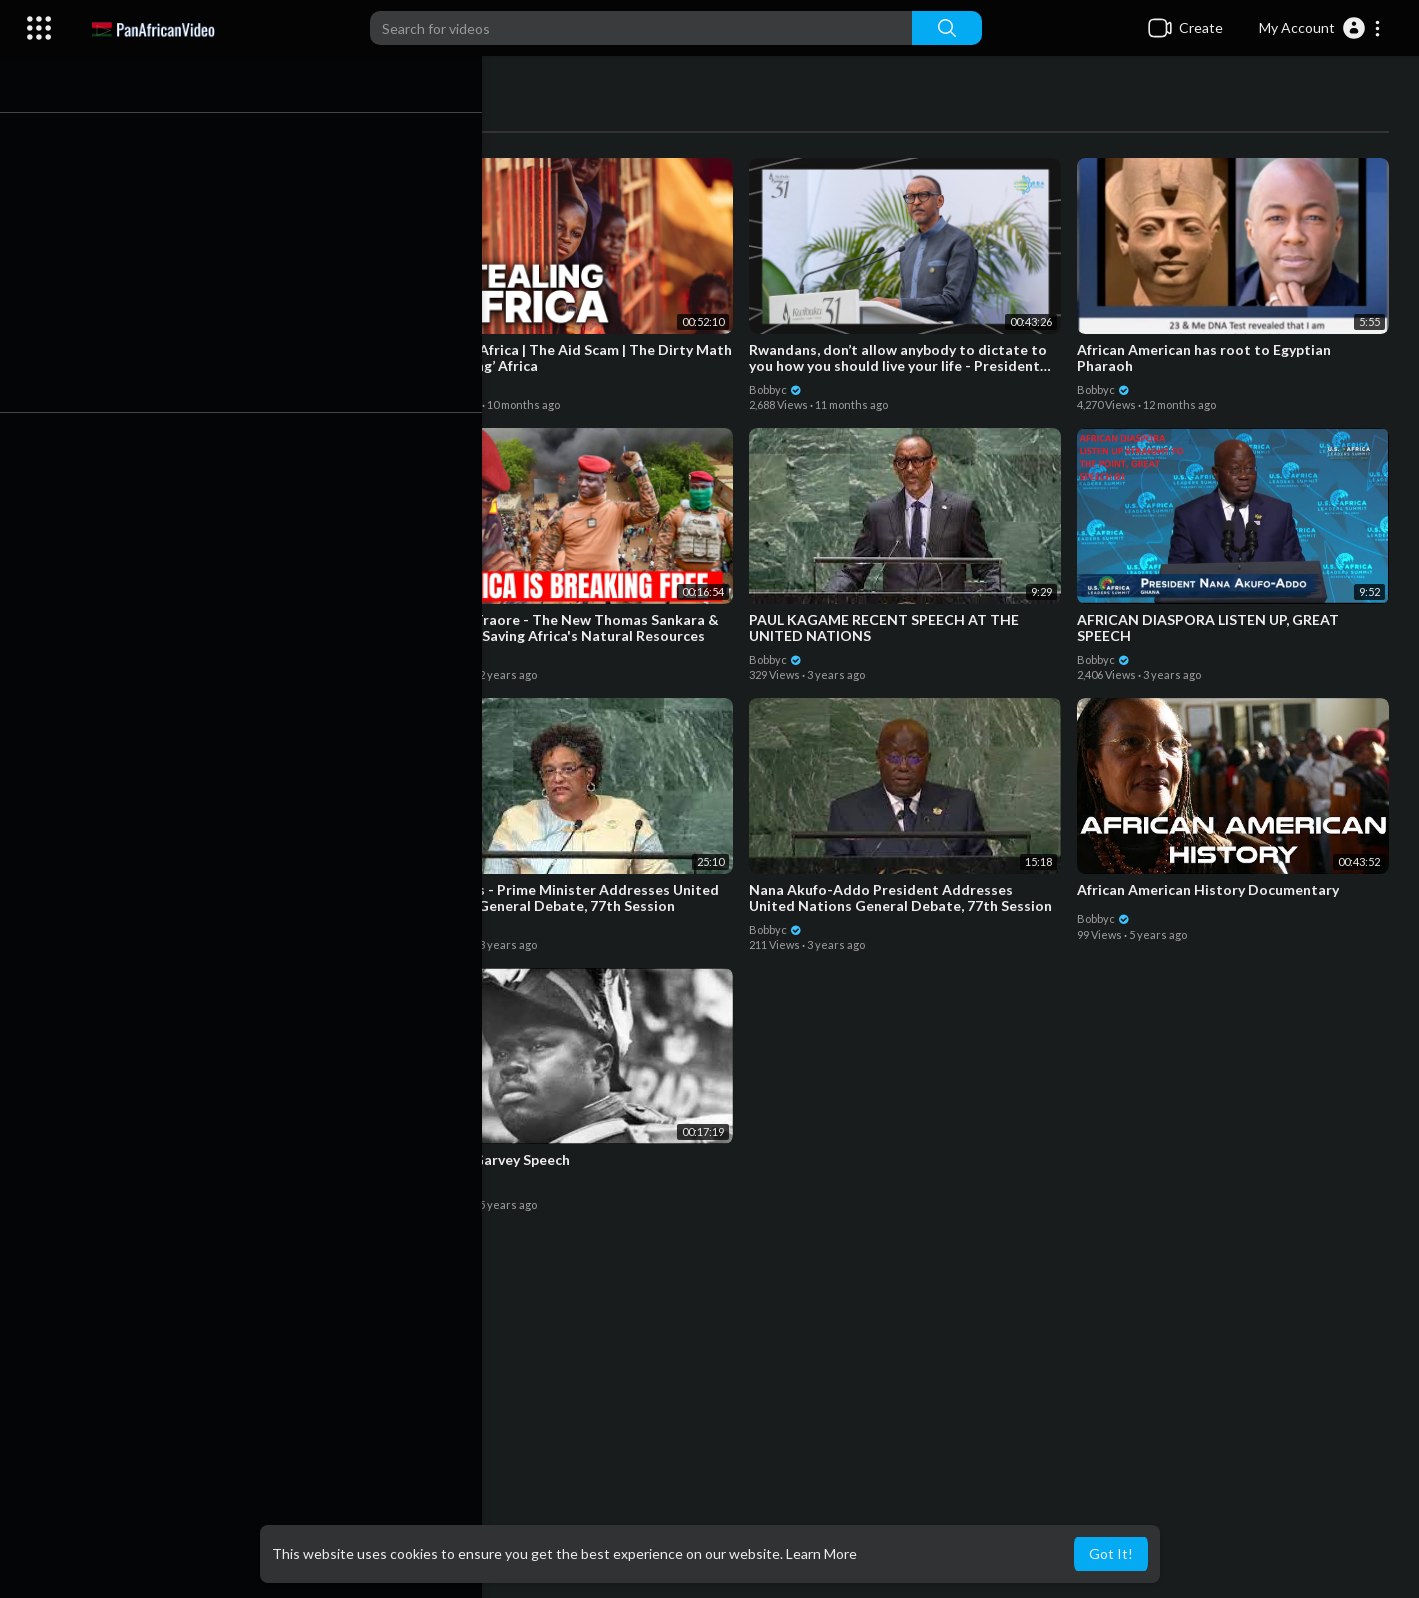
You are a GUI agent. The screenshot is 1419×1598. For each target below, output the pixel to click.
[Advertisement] (750, 1438)
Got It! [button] (1111, 1553)
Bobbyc (137, 386)
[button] (1320, 28)
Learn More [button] (821, 1553)
